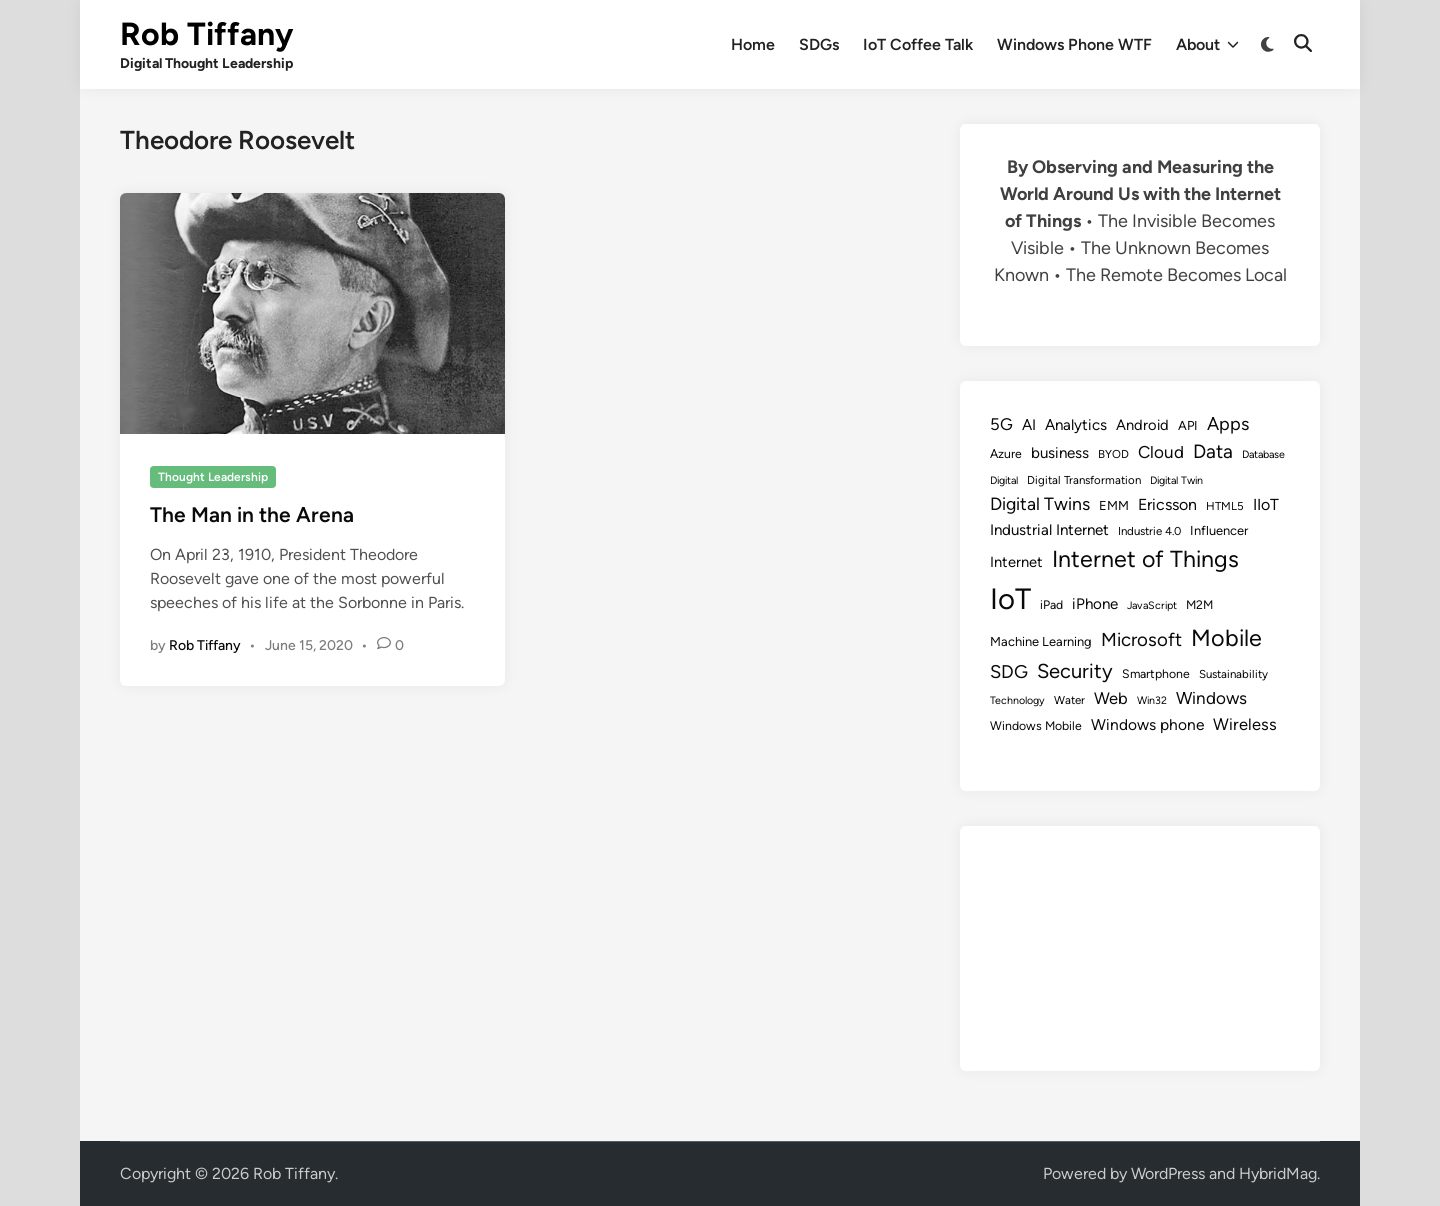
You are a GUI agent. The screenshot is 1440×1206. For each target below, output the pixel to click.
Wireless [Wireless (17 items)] (1245, 724)
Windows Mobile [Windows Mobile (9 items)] (1036, 725)
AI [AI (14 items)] (1029, 425)
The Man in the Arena (252, 514)
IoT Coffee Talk (918, 44)
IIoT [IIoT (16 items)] (1266, 504)
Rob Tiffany (206, 34)
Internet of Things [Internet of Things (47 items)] (1145, 559)
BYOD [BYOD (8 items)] (1113, 454)
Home (753, 44)
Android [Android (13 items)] (1142, 425)
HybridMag (1278, 1173)
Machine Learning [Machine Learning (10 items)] (1041, 641)
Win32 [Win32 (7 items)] (1152, 700)
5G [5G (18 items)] (1001, 424)
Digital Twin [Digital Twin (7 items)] (1176, 480)
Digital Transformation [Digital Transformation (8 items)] (1084, 480)
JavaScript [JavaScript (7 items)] (1152, 605)
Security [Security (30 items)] (1075, 671)
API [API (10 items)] (1188, 425)
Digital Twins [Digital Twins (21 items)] (1040, 503)
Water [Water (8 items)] (1069, 700)
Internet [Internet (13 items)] (1016, 562)
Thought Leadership (213, 477)
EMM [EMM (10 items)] (1114, 505)
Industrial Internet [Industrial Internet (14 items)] (1049, 530)
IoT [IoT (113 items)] (1010, 598)
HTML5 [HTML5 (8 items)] (1225, 506)
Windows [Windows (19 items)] (1211, 698)
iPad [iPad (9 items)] (1051, 604)
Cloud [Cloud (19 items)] (1161, 452)
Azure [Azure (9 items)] (1006, 453)
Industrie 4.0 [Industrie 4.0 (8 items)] (1149, 531)
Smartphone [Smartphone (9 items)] (1156, 673)
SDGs (819, 44)
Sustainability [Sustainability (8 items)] (1233, 674)
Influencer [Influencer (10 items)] (1219, 530)
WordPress (1168, 1173)
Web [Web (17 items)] (1111, 698)
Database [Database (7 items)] (1263, 454)
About (1207, 45)
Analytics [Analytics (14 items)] (1076, 425)
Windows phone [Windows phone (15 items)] (1147, 724)
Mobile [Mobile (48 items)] (1226, 638)
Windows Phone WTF (1074, 44)
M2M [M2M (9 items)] (1199, 604)
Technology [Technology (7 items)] (1017, 700)
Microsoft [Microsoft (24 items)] (1141, 639)
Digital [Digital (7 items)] (1004, 480)
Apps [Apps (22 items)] (1228, 424)
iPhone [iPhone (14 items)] (1095, 604)
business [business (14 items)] (1060, 453)
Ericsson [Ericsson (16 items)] (1167, 504)
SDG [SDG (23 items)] (1009, 672)
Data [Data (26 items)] (1213, 451)
